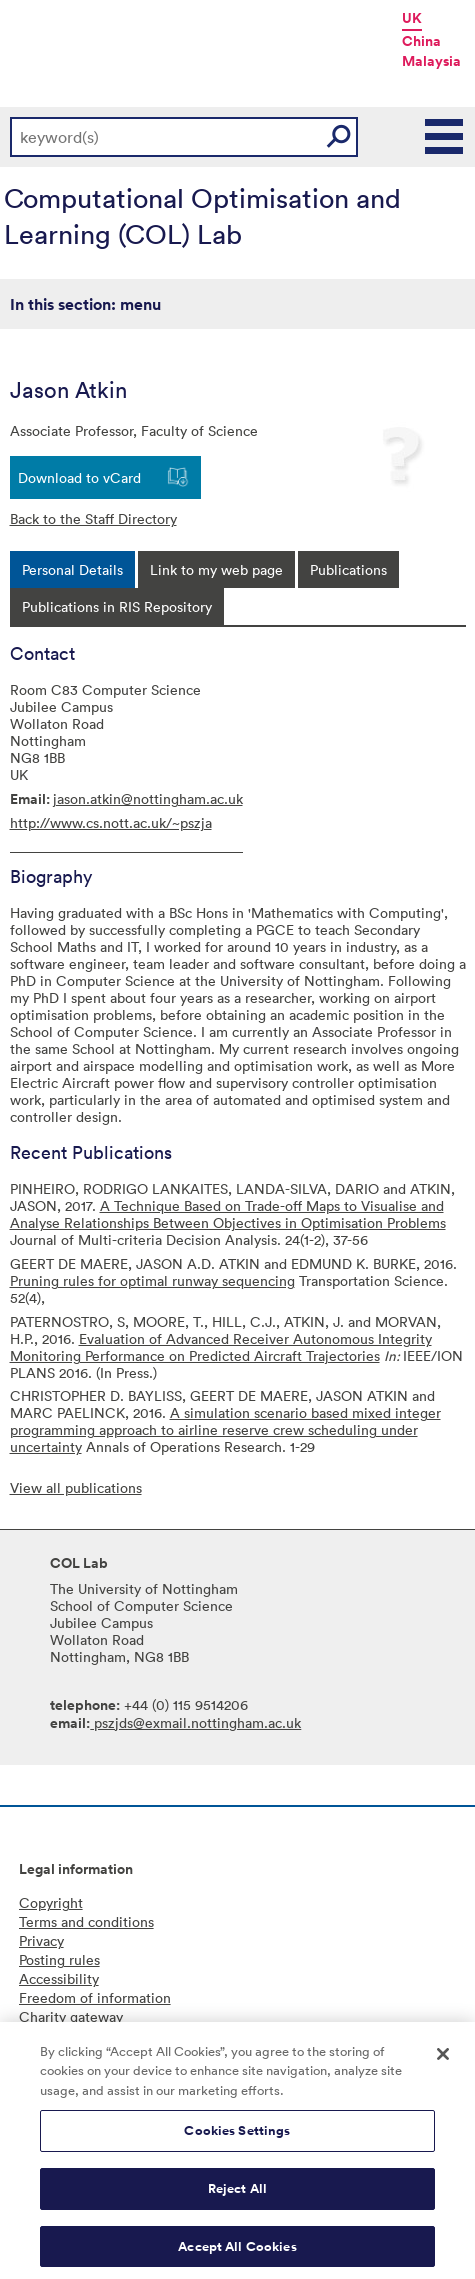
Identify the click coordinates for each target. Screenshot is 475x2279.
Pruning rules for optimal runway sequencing (152, 1280)
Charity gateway (71, 2016)
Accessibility (59, 1978)
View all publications (76, 1487)
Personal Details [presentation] (72, 569)
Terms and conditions (86, 1921)
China (421, 41)
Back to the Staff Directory (93, 518)
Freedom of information (95, 1997)
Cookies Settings (237, 2137)
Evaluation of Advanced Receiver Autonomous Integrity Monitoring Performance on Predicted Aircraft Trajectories (221, 1347)
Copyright (51, 1902)
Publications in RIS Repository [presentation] (117, 606)
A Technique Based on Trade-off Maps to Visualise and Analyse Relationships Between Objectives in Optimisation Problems (228, 1214)
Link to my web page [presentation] (216, 569)
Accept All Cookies (237, 2252)
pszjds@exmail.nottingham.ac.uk (195, 1722)
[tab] (72, 569)
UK (412, 18)
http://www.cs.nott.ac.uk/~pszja (111, 822)
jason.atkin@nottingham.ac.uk (148, 798)
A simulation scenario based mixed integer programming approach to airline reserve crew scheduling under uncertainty (225, 1429)
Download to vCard (79, 477)
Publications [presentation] (348, 569)
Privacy (41, 1940)
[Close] (443, 2060)
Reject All (237, 2194)
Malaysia (431, 61)
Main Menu (445, 137)
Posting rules (59, 1959)
